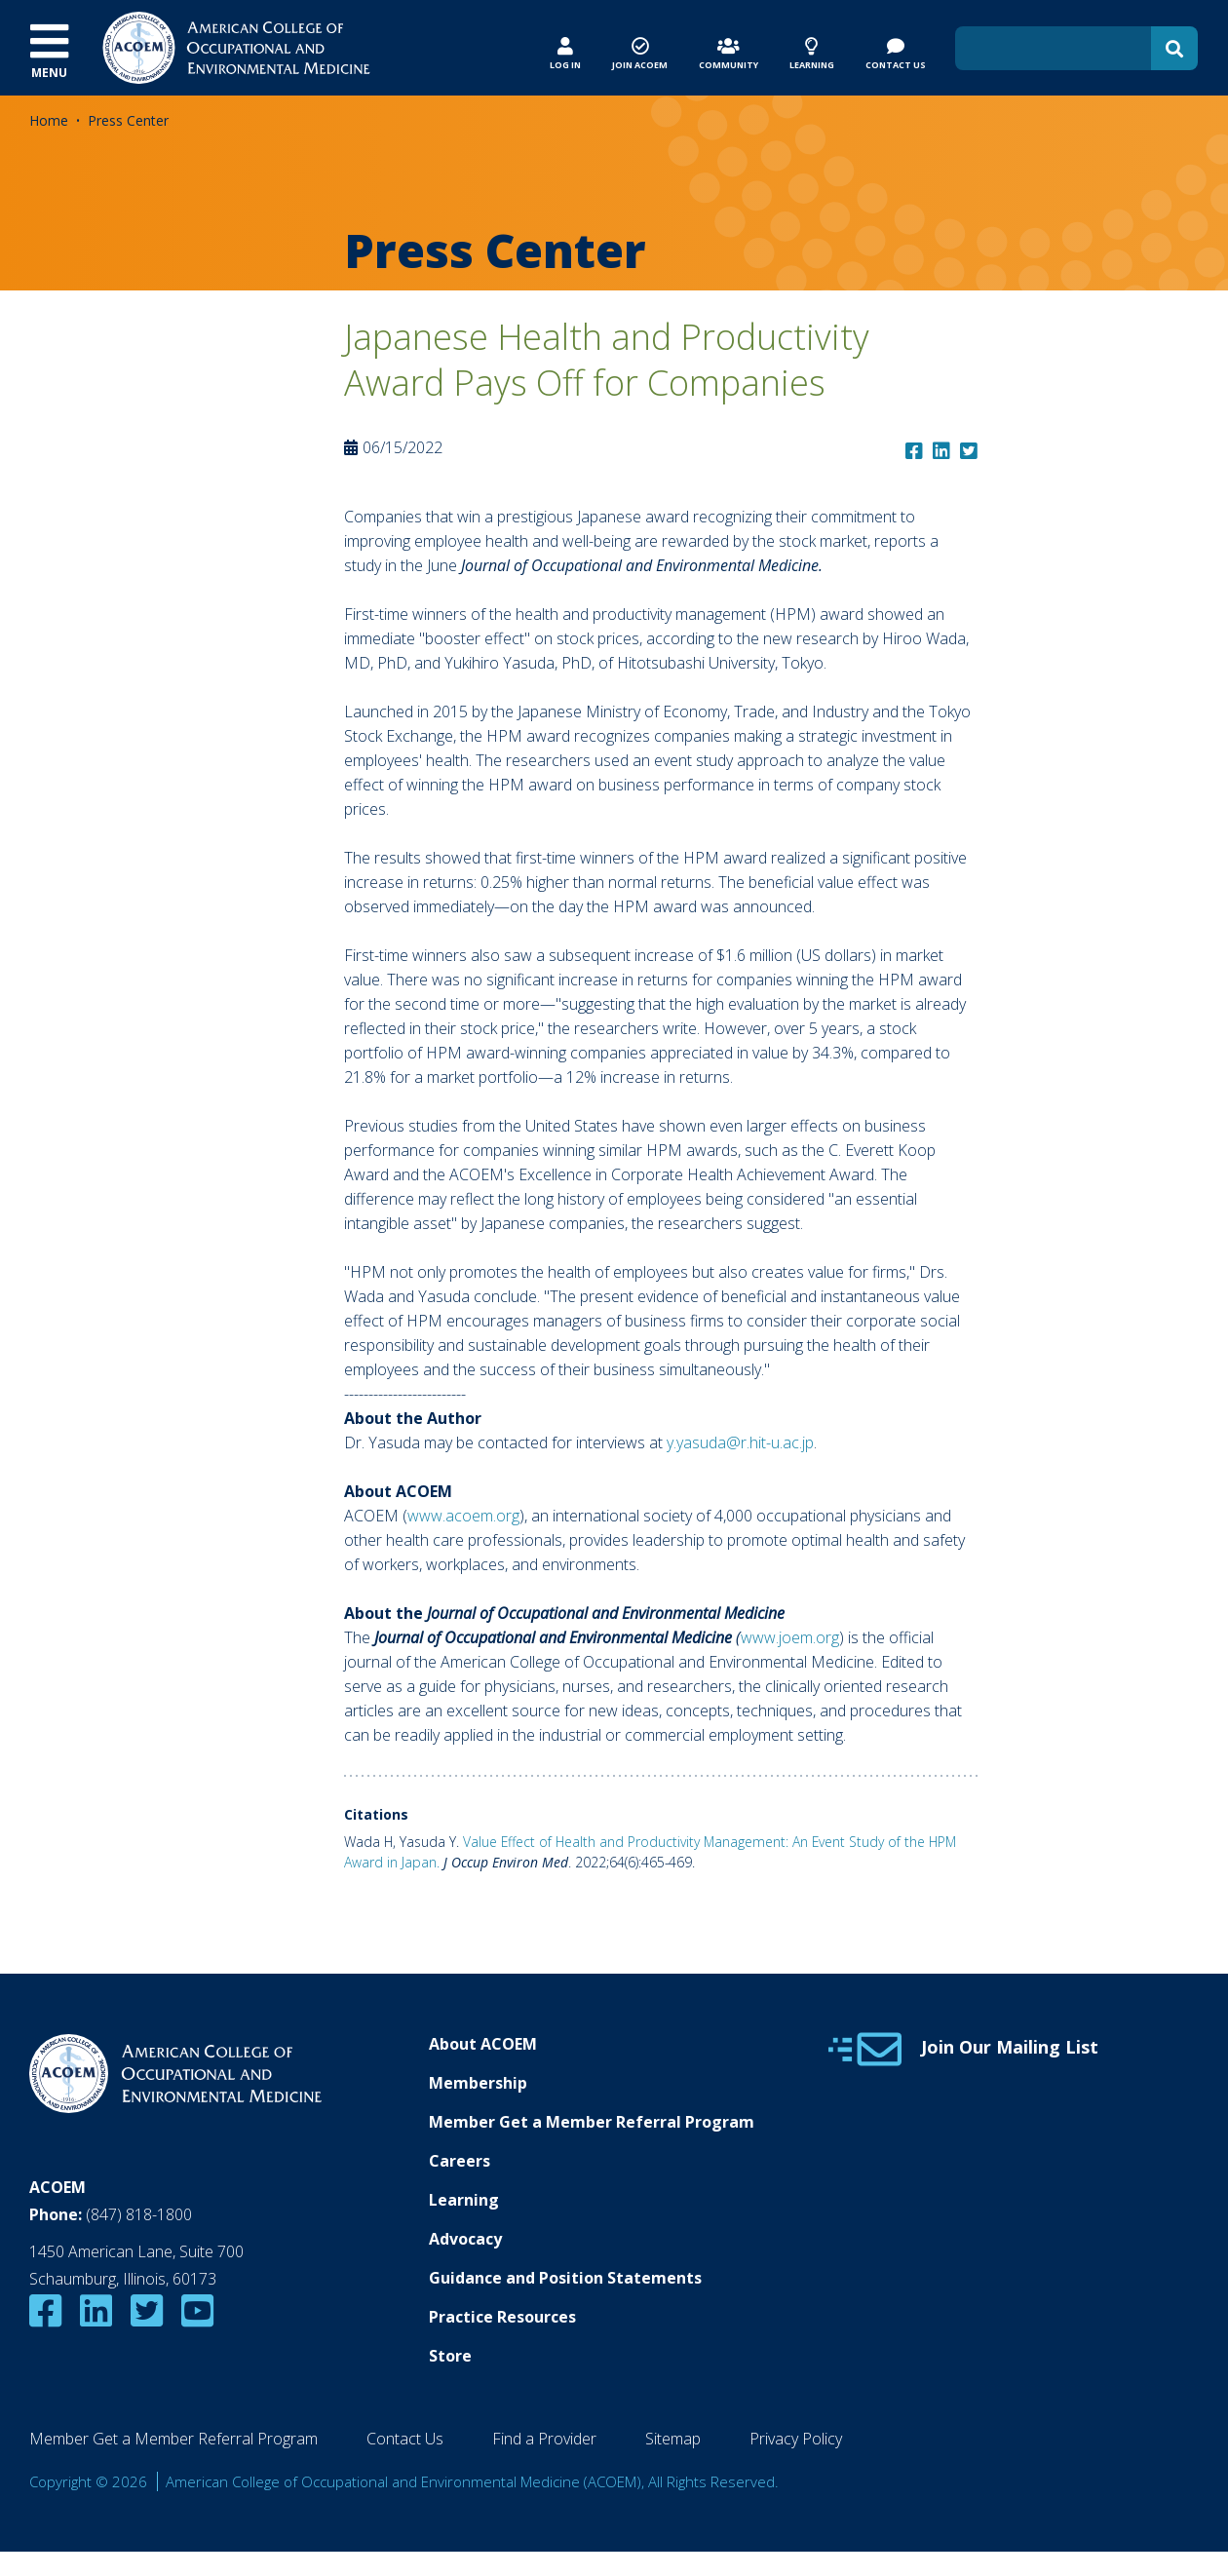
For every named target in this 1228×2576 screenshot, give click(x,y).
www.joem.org (790, 1637)
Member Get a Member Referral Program (591, 2122)
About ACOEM (483, 2044)
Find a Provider (544, 2438)
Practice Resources (502, 2316)
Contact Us (404, 2438)
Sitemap (673, 2438)
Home (48, 120)
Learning (464, 2200)
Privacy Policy (795, 2438)
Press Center (128, 120)
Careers (459, 2161)
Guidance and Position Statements (565, 2277)
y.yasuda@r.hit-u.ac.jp (740, 1442)
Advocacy (465, 2238)
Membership (478, 2083)
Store (450, 2355)
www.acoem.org (463, 1515)
